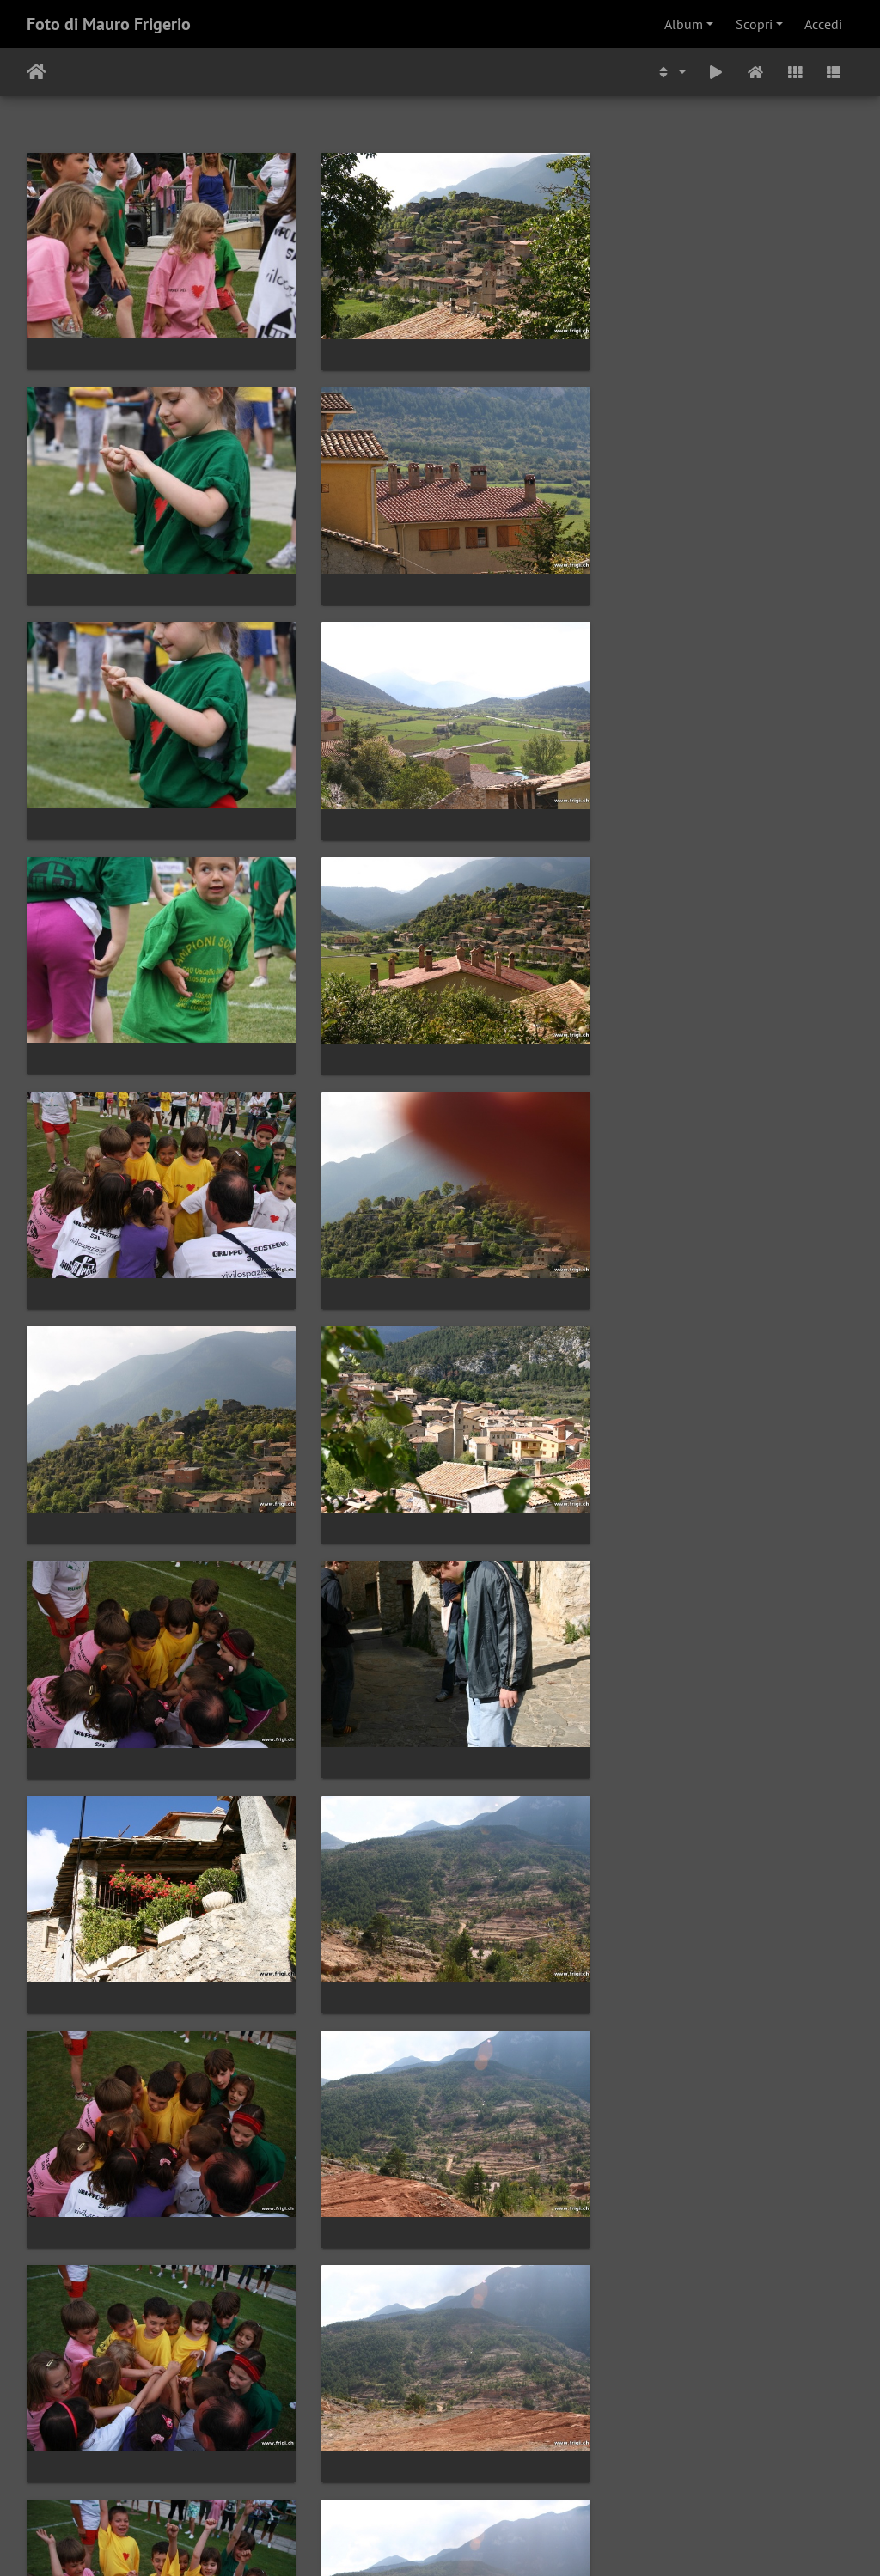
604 (522, 2473)
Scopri (754, 24)
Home (36, 72)
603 (477, 2473)
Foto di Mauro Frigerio (109, 24)
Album (683, 24)
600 (343, 2473)
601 (388, 2473)
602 (432, 2473)
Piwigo (496, 2540)
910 (597, 2473)
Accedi (823, 24)
